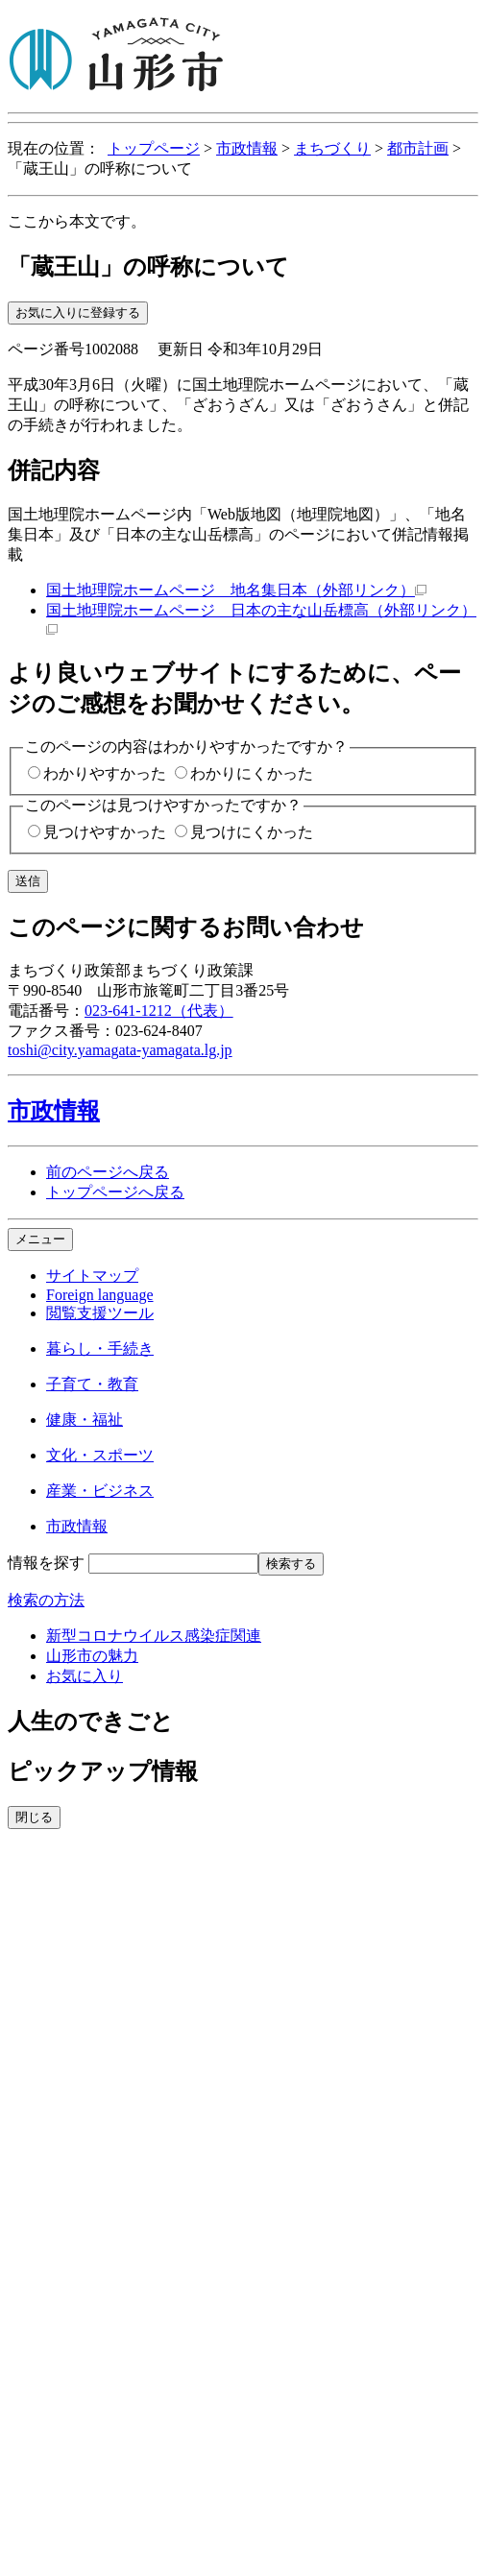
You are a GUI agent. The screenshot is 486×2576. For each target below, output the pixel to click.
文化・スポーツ (100, 1455)
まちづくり (332, 148)
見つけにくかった (251, 832)
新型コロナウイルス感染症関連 (153, 1635)
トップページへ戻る (115, 1192)
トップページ (154, 148)
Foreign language (100, 1295)
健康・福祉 (84, 1419)
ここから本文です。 (77, 221)
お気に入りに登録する (77, 312)
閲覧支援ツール (100, 1313)
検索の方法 (46, 1600)
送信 (27, 881)
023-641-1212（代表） (159, 1010)
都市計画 (418, 148)
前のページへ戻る (107, 1172)
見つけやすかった (104, 832)
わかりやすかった (104, 773)
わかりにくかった (251, 773)
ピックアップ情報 (103, 1771)
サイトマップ (92, 1275)
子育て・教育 (92, 1384)
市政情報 (247, 148)
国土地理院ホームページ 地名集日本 (236, 590)
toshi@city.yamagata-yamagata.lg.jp (120, 1050)
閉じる (34, 1817)
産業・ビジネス (100, 1490)
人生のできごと (91, 1721)
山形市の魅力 (92, 1656)
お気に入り (84, 1676)
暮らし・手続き (100, 1348)
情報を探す (46, 1562)
